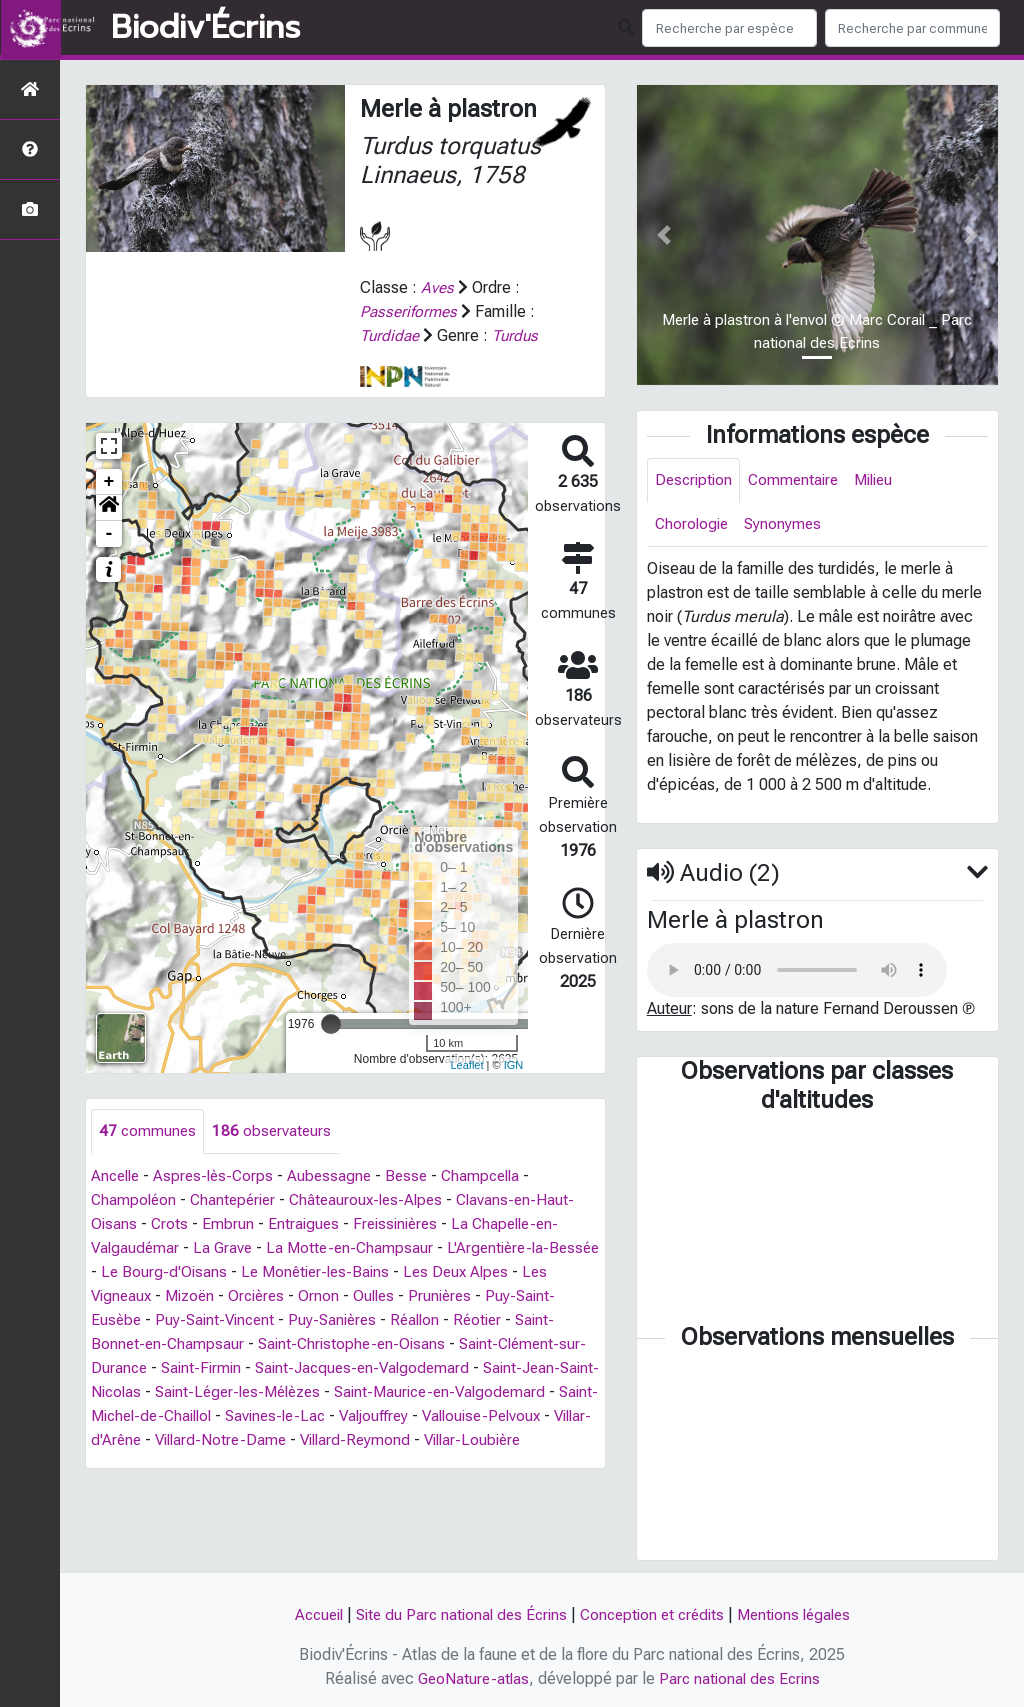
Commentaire (799, 480)
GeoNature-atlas (470, 1678)
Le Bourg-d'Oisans (222, 1272)
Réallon (469, 1320)
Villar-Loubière (221, 1464)
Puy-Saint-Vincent (260, 1320)
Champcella (495, 1176)
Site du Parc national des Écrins (456, 1614)
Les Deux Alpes (525, 1272)
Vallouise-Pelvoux (154, 1440)
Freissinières (402, 1224)
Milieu (883, 480)
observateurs (274, 1131)
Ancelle (117, 1176)
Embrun (230, 1224)
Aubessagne (339, 1176)
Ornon (360, 1296)
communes (148, 1131)
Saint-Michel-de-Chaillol (284, 1416)
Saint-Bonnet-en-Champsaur (189, 1344)
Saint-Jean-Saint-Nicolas (178, 1392)
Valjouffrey (541, 1416)
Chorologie (693, 525)
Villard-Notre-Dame (406, 1440)
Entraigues (306, 1224)
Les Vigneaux (138, 1296)
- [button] (109, 534)
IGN (514, 1065)
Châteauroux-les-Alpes (377, 1200)
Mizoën (225, 1296)
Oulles (417, 1296)
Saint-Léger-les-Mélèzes (368, 1392)
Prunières (486, 1296)
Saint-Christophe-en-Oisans (399, 1344)
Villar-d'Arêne (277, 1440)
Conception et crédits (655, 1614)
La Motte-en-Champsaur (356, 1248)
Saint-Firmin (297, 1368)
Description (695, 480)
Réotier (534, 1320)
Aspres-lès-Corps (220, 1176)
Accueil (306, 1614)
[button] (109, 508)
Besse (418, 1176)
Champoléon (135, 1200)
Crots (171, 1224)
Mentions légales (804, 1614)
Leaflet (466, 1065)
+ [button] (109, 482)
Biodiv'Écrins (205, 28)
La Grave (226, 1248)
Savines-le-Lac (437, 1416)
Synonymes (787, 525)
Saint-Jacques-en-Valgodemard (464, 1368)
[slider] (331, 1024)
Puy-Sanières (383, 1320)
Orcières (296, 1296)
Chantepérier (238, 1200)
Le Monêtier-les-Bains (378, 1272)
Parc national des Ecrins (741, 1678)
